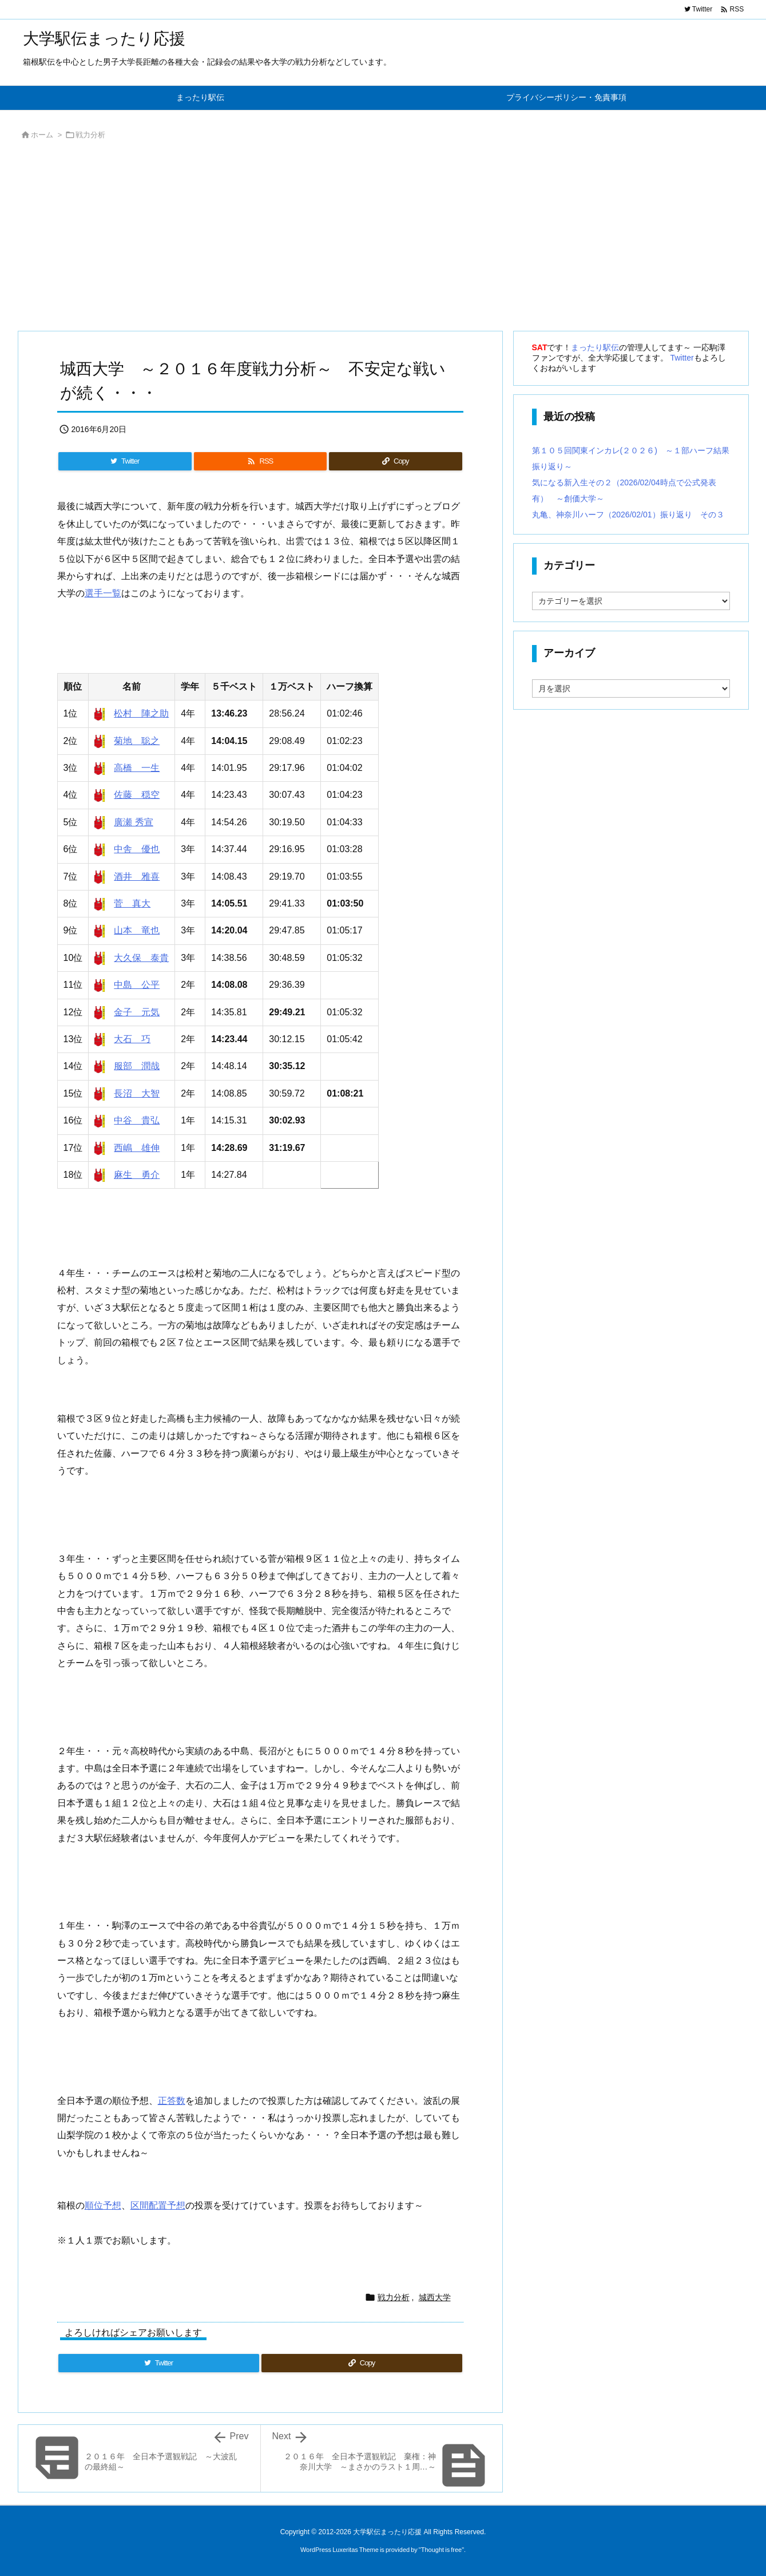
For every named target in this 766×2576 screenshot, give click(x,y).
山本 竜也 (137, 930)
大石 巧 (132, 1039)
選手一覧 (103, 593)
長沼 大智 (137, 1093)
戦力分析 (90, 134)
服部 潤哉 (137, 1066)
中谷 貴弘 (137, 1120)
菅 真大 (132, 903)
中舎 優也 (137, 849)
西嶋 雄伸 (137, 1148)
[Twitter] (125, 461)
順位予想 (103, 2205)
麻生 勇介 (137, 1175)
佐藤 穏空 (137, 795)
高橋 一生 (137, 768)
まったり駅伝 (595, 347)
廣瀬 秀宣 (133, 822)
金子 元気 (137, 1012)
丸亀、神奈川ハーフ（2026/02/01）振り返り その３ (628, 514)
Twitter (681, 357)
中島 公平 (137, 985)
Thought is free (441, 2549)
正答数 (171, 2101)
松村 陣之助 (141, 713)
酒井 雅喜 (137, 876)
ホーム (42, 134)
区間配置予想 (157, 2205)
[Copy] (395, 461)
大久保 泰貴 (141, 958)
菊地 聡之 (137, 741)
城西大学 (435, 2297)
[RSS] (260, 461)
